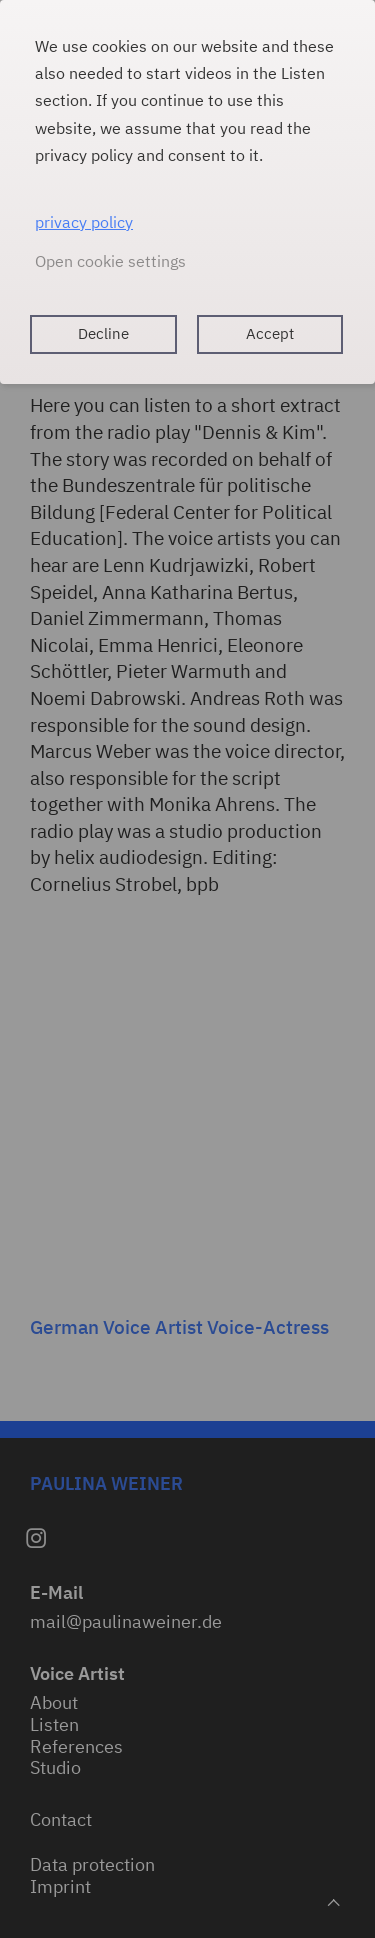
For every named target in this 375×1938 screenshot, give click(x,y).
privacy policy (84, 222)
